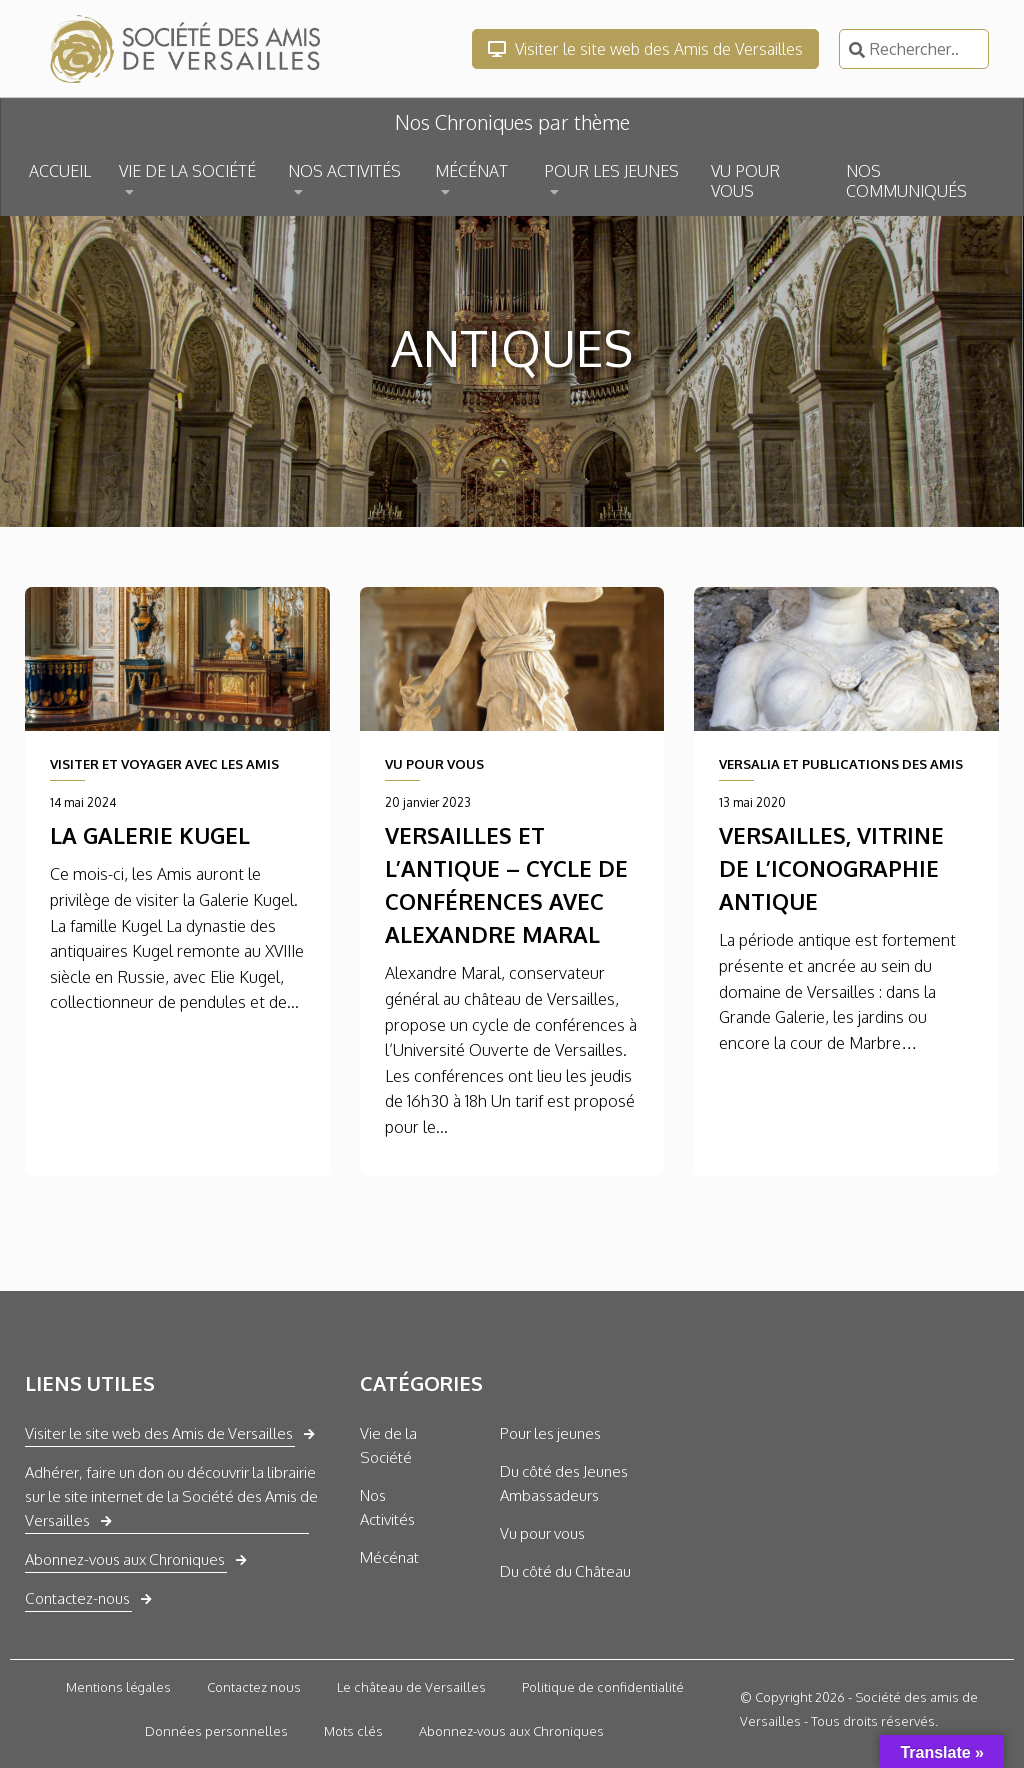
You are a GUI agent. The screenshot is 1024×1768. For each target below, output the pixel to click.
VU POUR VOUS (745, 181)
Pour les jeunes (550, 1433)
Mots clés (353, 1731)
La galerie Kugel (150, 835)
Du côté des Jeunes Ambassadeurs (564, 1483)
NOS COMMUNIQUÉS (906, 181)
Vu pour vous (542, 1533)
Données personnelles (216, 1731)
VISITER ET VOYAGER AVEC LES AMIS (164, 764)
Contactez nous (254, 1687)
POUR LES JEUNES (611, 171)
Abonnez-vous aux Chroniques (125, 1559)
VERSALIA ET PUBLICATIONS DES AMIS (841, 764)
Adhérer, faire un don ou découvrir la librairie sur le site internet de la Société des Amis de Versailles (171, 1496)
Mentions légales (118, 1687)
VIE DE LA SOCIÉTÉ (187, 171)
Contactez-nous (77, 1598)
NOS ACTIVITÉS (344, 171)
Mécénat (389, 1557)
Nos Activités (387, 1507)
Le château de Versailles (411, 1687)
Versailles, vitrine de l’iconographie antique (831, 868)
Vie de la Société (388, 1445)
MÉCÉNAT (471, 171)
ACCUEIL (60, 171)
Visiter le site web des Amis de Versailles (645, 49)
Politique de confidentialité (603, 1687)
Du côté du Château (565, 1571)
